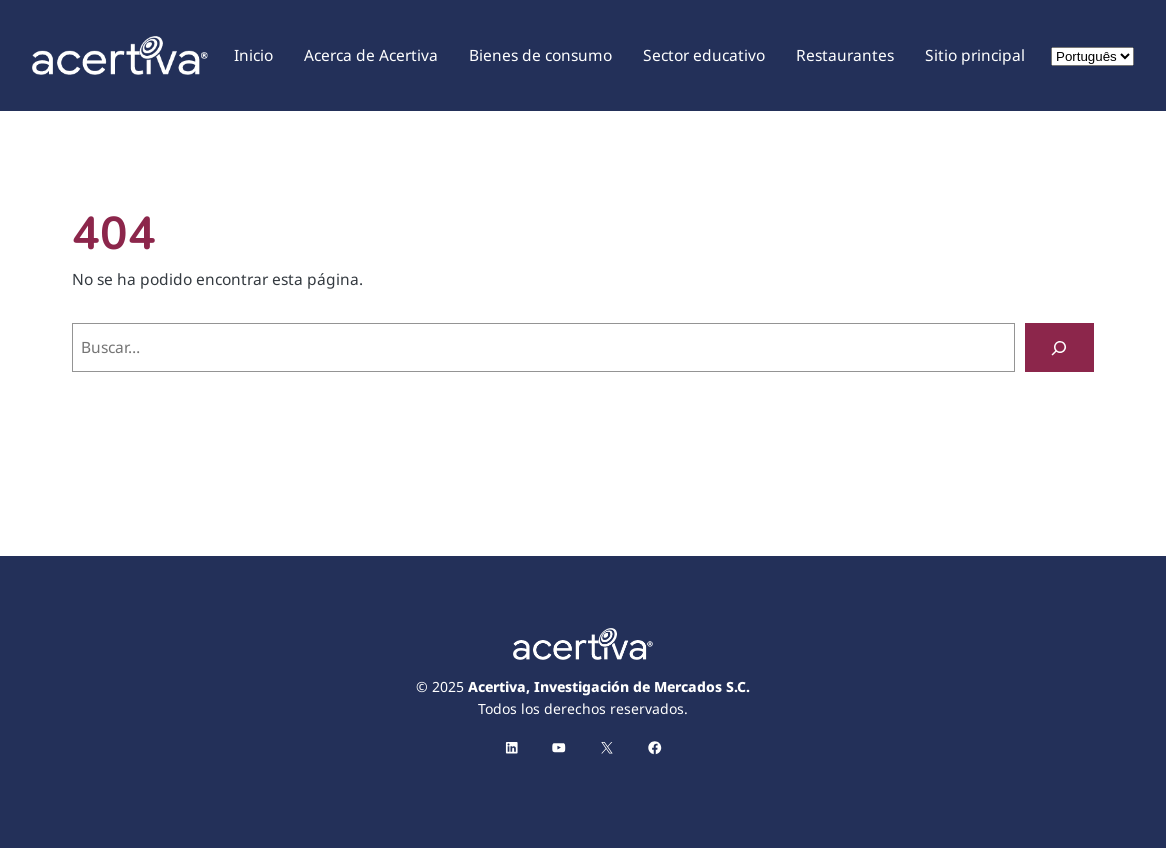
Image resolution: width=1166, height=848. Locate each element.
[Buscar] (1059, 347)
